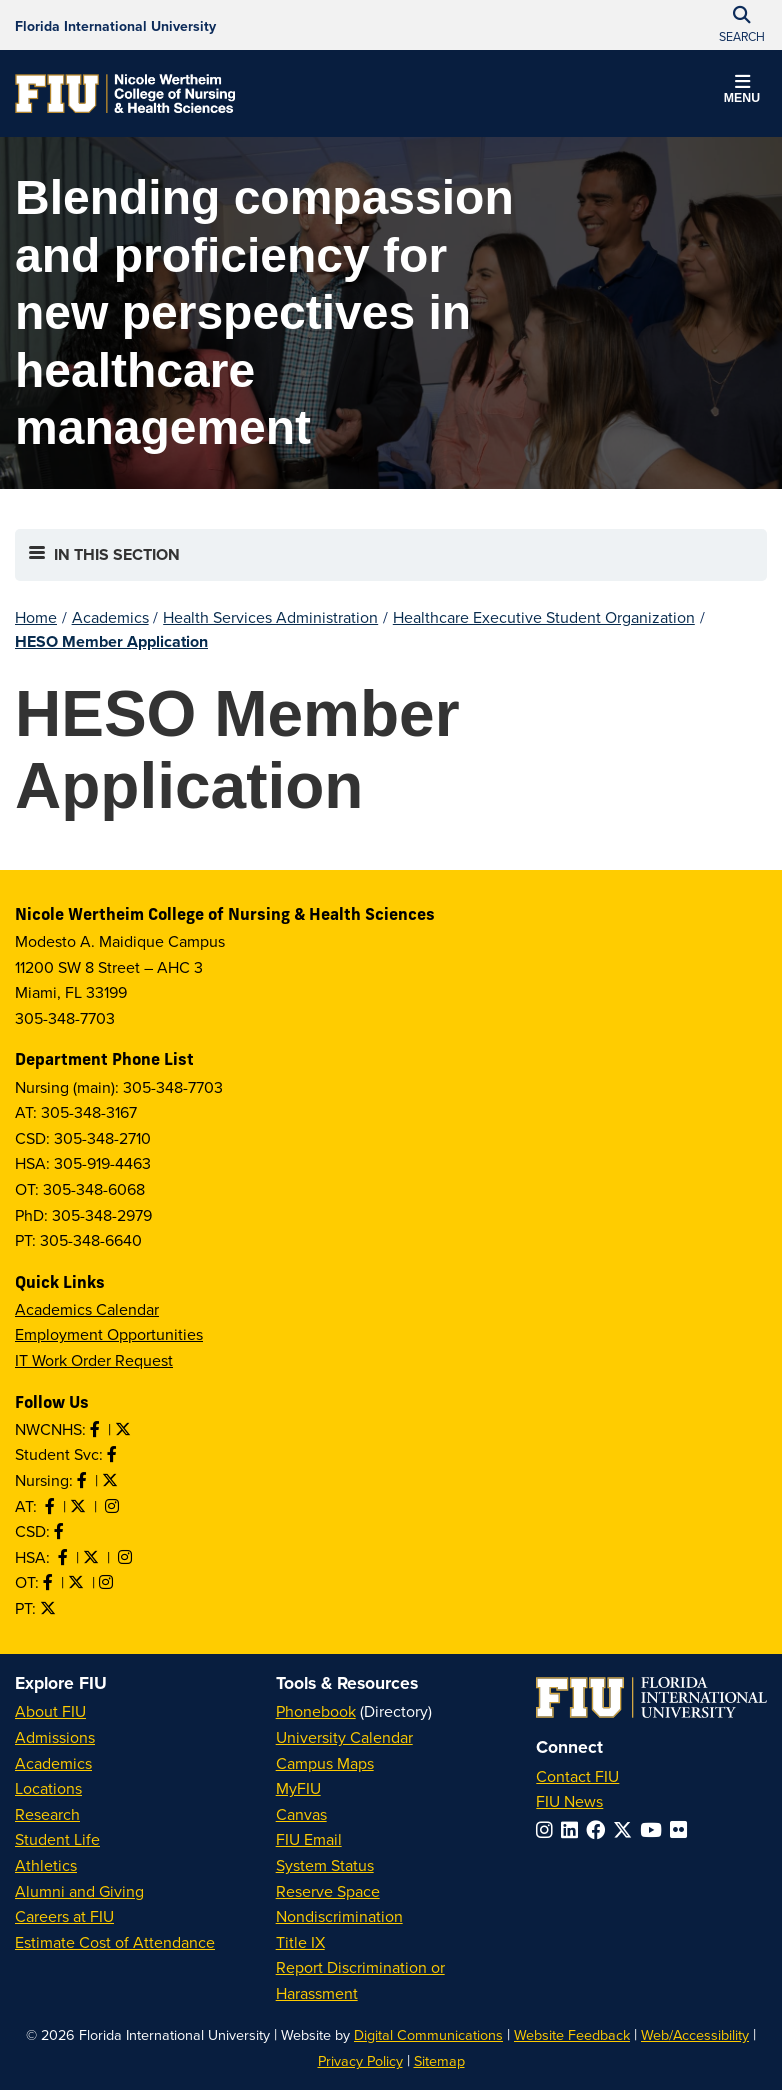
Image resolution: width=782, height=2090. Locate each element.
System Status (325, 1865)
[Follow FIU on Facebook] (599, 1829)
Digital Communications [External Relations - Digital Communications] (428, 2034)
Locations (48, 1788)
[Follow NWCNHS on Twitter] (125, 1429)
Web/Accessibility (695, 2034)
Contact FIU (577, 1776)
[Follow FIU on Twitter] (626, 1829)
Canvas (301, 1814)
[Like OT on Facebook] (50, 1582)
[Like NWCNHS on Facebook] (97, 1429)
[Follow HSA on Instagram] (127, 1557)
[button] (742, 92)
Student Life (57, 1839)
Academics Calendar (87, 1309)
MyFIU (298, 1788)
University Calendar (344, 1737)
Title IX (300, 1942)
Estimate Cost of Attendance (115, 1942)
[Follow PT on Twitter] (50, 1608)
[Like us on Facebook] (61, 1531)
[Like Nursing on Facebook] (84, 1480)
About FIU (50, 1711)
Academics (110, 617)
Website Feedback (572, 2034)
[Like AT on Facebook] (52, 1506)
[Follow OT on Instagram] (108, 1582)
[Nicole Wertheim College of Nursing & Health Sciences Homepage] (125, 93)
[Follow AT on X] (80, 1506)
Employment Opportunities (109, 1334)
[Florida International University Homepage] (115, 25)
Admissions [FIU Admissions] (55, 1737)
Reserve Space (328, 1891)
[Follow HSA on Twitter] (93, 1557)
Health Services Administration (270, 617)
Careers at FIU (64, 1916)
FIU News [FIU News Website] (569, 1801)
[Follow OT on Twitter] (78, 1582)
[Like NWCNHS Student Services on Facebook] (114, 1454)
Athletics (46, 1865)
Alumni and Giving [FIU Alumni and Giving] (79, 1891)
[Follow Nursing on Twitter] (112, 1480)
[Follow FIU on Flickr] (682, 1829)
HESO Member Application (111, 641)
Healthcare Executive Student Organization (544, 617)
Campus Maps (325, 1763)
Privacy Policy (360, 2060)
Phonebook (316, 1711)
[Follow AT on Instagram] (114, 1506)
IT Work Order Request (94, 1360)
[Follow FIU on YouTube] (655, 1829)
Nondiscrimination (339, 1916)
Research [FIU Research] (47, 1814)
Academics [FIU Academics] (53, 1763)
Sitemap (439, 2060)
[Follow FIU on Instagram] (548, 1829)
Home (36, 617)
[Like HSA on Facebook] (65, 1557)
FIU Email (309, 1839)
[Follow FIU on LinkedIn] (573, 1829)
